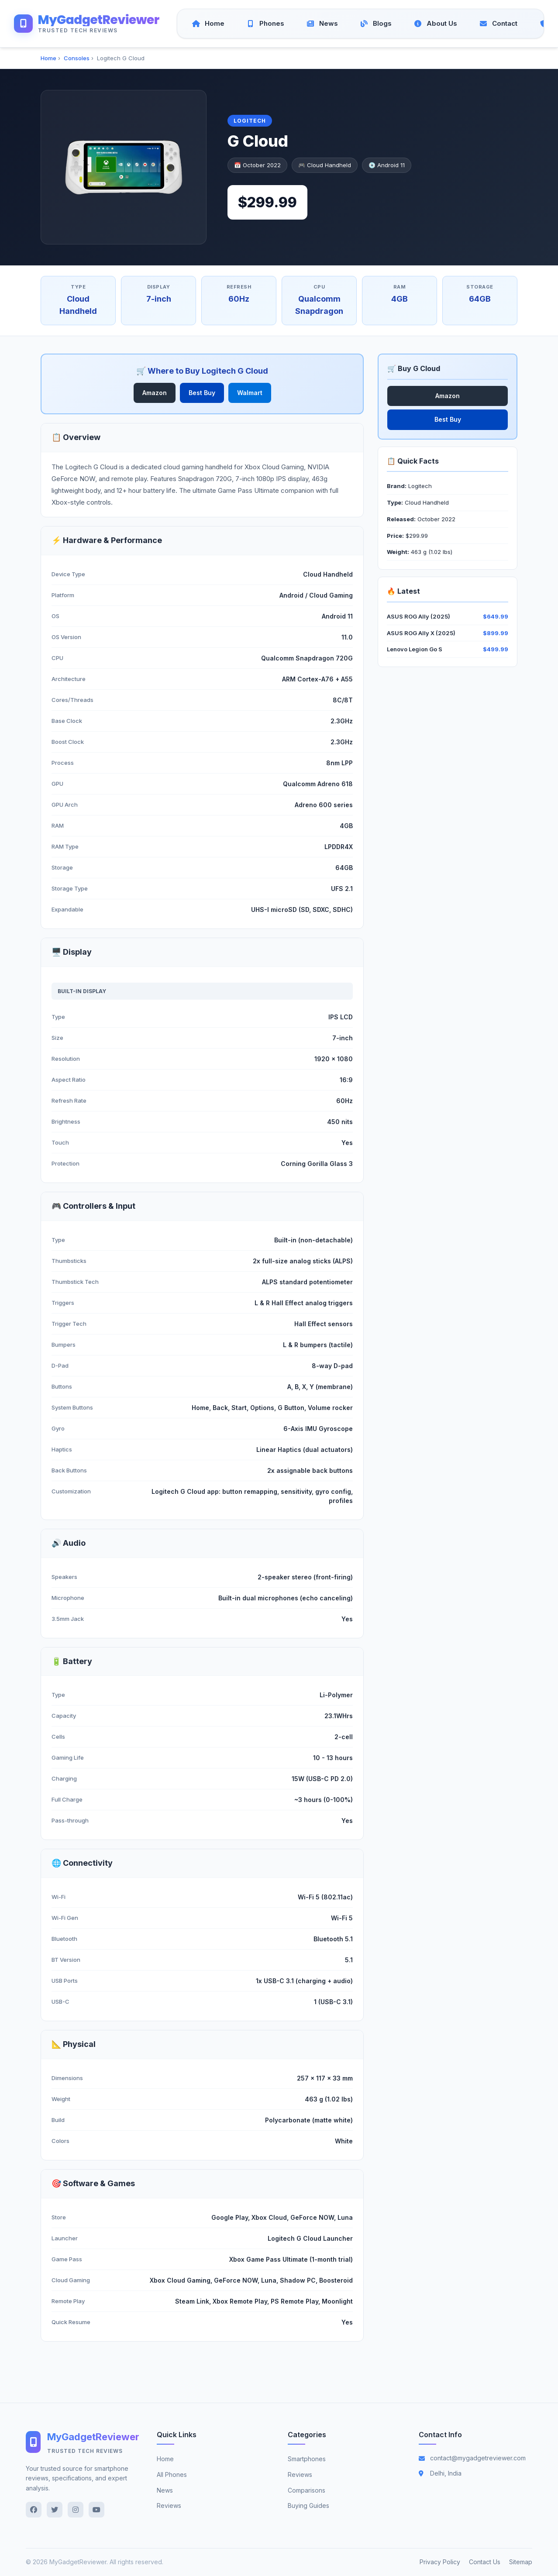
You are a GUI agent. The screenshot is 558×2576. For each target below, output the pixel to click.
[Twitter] (54, 2510)
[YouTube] (96, 2510)
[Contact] (498, 23)
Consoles (77, 58)
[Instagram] (75, 2510)
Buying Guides (308, 2506)
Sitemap (520, 2562)
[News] (322, 23)
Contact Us (484, 2562)
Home (48, 58)
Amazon (154, 392)
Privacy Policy (440, 2562)
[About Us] (435, 23)
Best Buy (202, 392)
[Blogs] (376, 23)
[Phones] (266, 23)
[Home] (208, 23)
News (165, 2490)
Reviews (169, 2506)
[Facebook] (33, 2510)
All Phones (172, 2474)
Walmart (249, 392)
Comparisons (306, 2490)
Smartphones (307, 2459)
